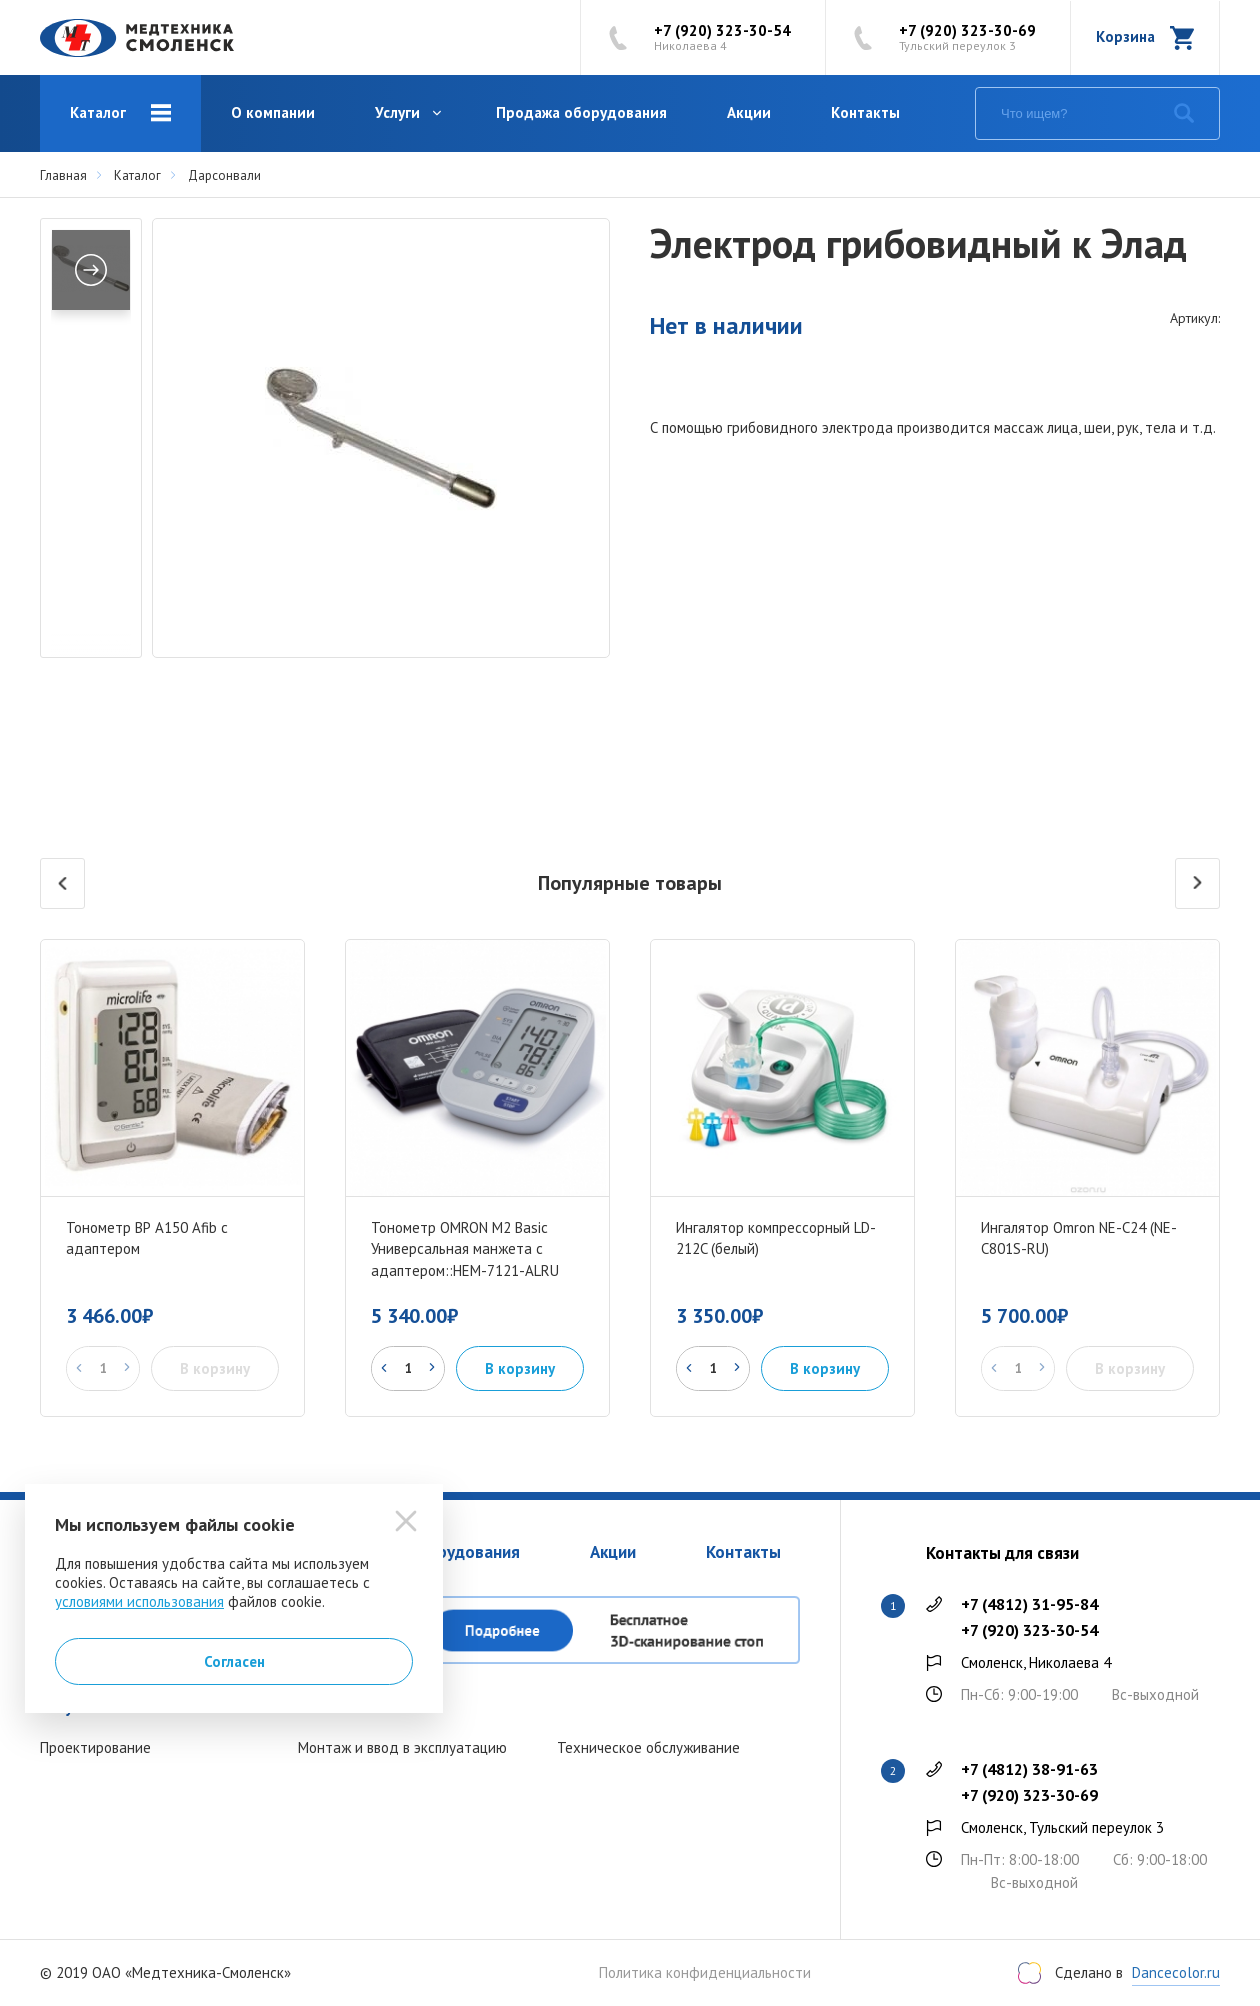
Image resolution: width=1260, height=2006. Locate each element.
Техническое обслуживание (648, 1747)
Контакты (865, 112)
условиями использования (139, 1601)
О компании (273, 112)
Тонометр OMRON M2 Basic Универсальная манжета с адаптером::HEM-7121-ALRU (465, 1249)
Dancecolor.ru (1176, 1972)
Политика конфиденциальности (705, 1973)
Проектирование (95, 1747)
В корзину (520, 1368)
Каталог (98, 112)
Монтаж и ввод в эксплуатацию (402, 1747)
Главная (63, 175)
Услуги (397, 112)
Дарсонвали (224, 175)
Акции (749, 112)
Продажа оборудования (581, 112)
